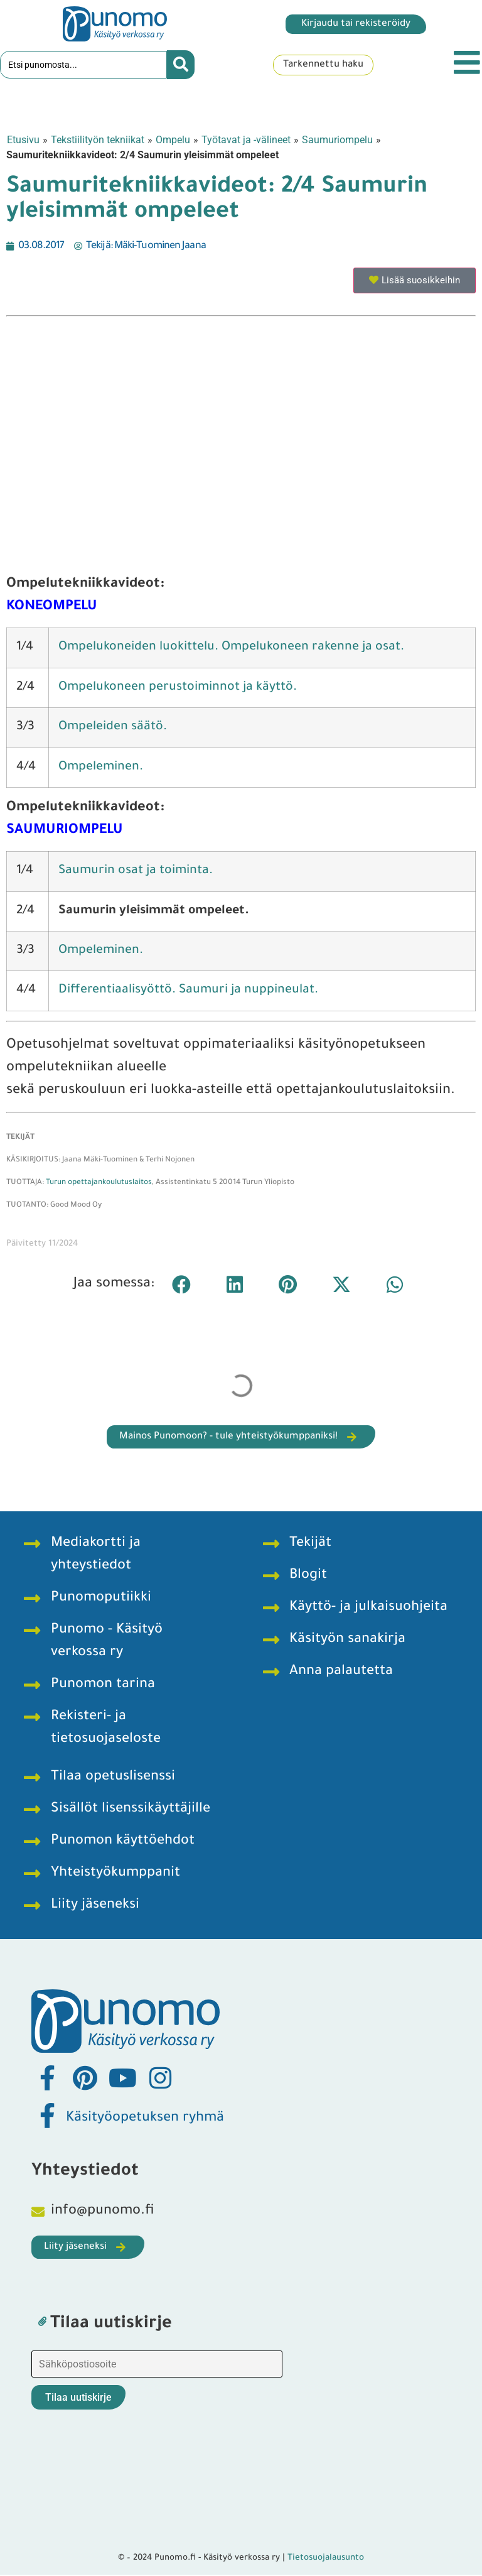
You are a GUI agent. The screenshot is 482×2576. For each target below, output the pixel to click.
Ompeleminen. (100, 953)
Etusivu (23, 141)
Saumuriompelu (337, 141)
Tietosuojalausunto (325, 2559)
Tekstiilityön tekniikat (97, 141)
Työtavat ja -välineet (246, 141)
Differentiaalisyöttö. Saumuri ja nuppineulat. (188, 992)
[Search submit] (181, 66)
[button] (181, 1286)
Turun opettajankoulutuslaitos (99, 1184)
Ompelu (173, 141)
